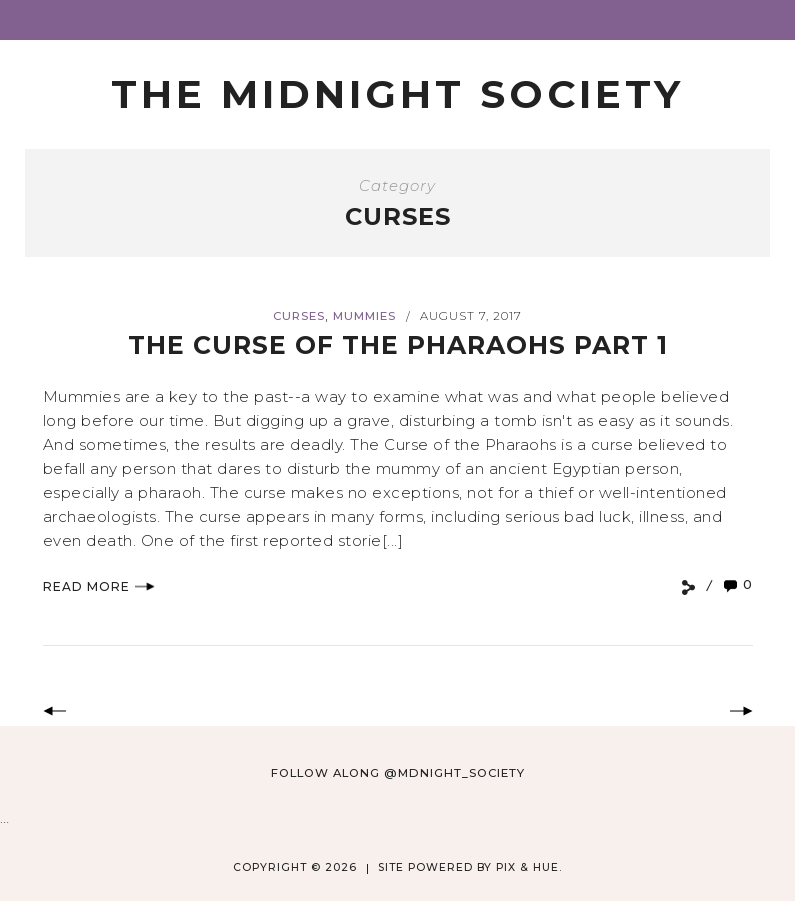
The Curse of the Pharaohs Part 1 (398, 345)
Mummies (364, 316)
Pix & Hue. (529, 867)
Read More (99, 586)
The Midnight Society (397, 94)
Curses (299, 316)
